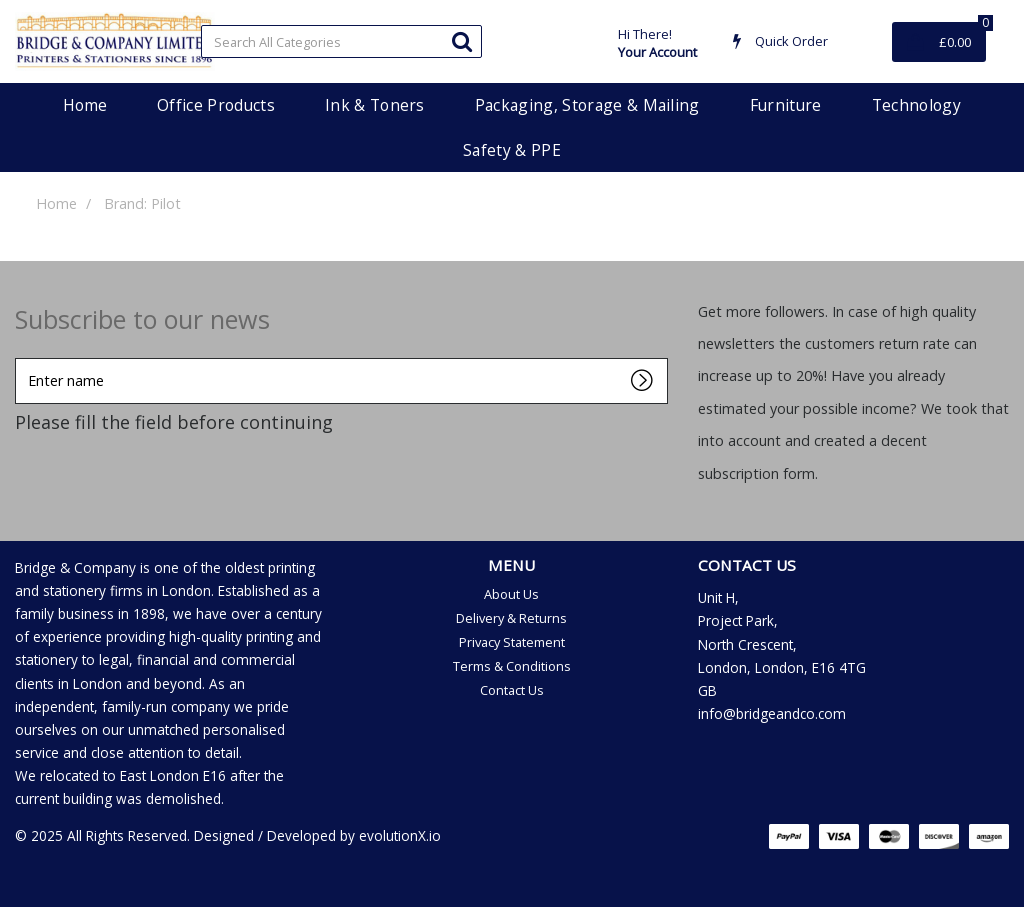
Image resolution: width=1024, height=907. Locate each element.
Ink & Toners (375, 105)
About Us (511, 594)
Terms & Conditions (512, 666)
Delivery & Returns (511, 618)
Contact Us (512, 690)
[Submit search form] (462, 40)
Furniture (786, 105)
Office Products (216, 105)
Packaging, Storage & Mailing (587, 105)
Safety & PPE (512, 150)
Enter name (20, 357)
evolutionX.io (400, 835)
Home (85, 105)
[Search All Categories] (341, 41)
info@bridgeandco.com (772, 713)
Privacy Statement (512, 642)
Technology (916, 105)
